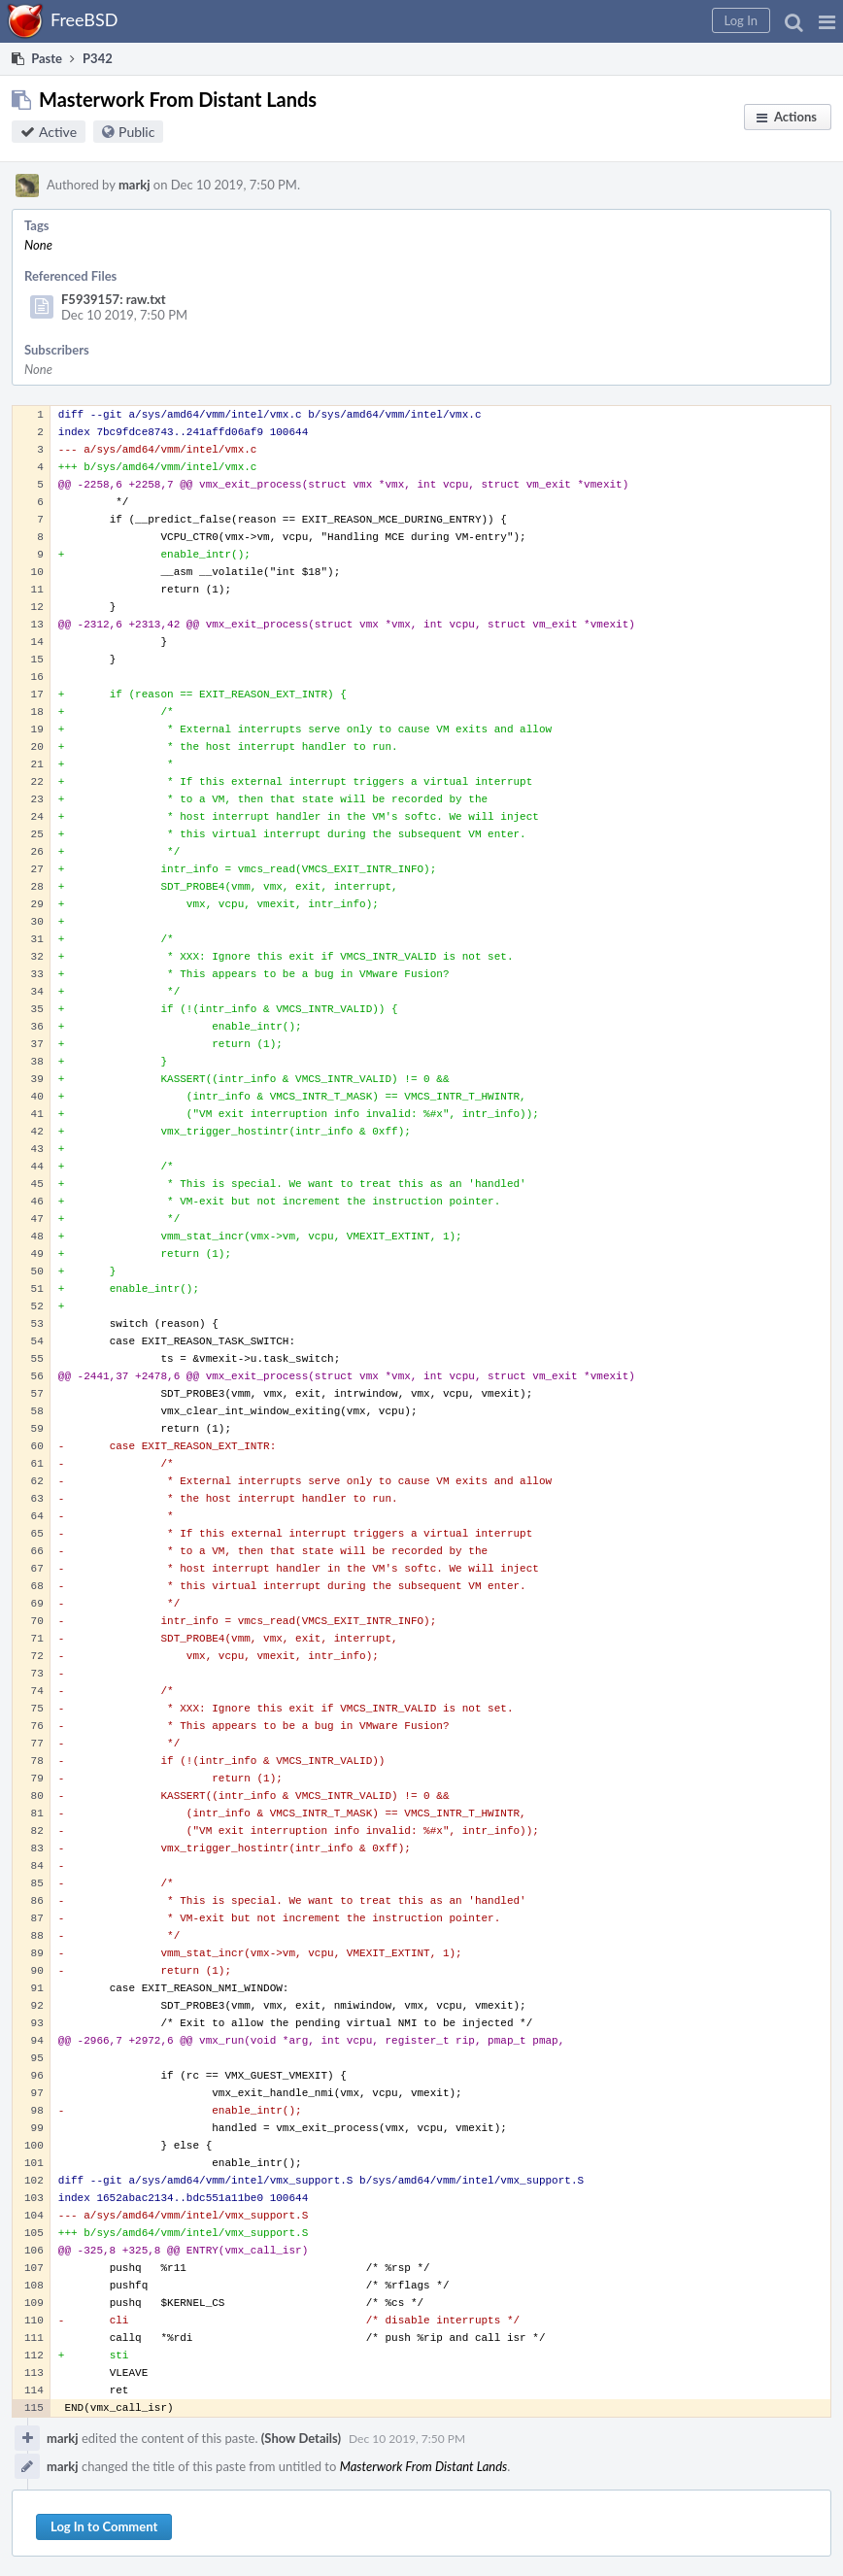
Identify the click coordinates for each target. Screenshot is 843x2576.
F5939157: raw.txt (113, 299)
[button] (827, 21)
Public (136, 131)
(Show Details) (301, 2438)
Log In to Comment (104, 2526)
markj (134, 184)
